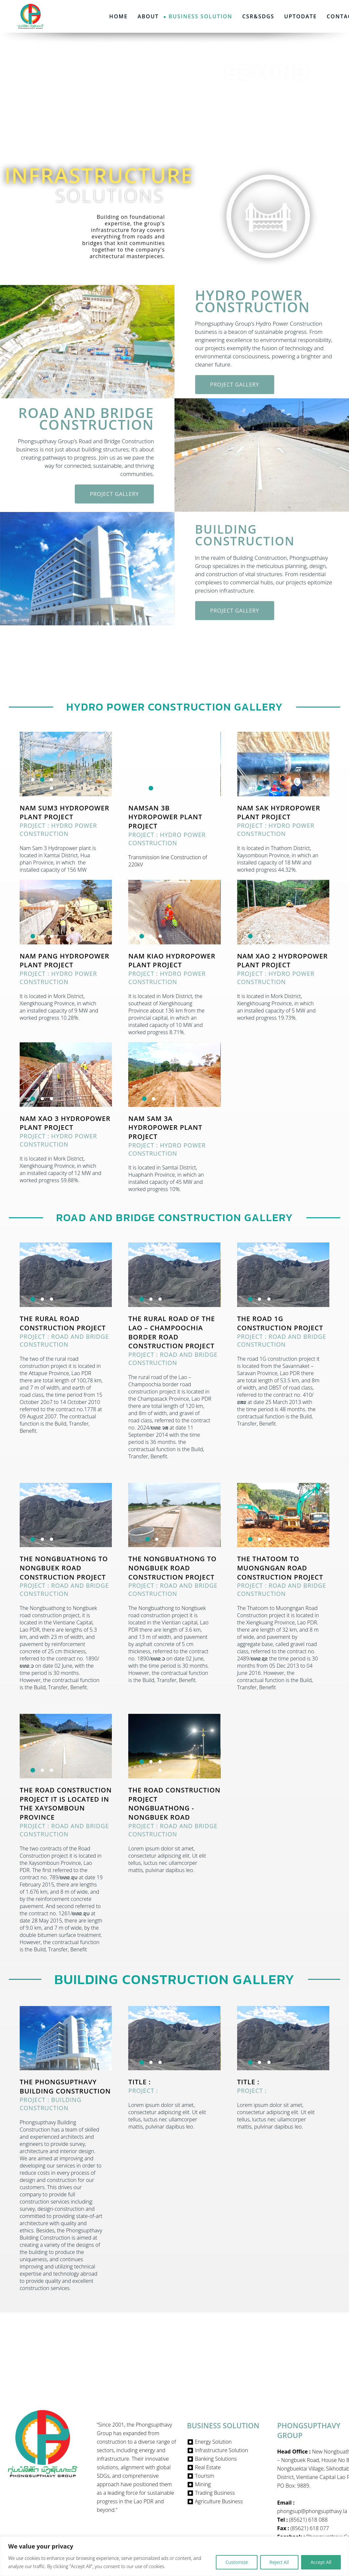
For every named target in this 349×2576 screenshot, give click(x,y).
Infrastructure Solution (221, 2450)
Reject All (279, 2562)
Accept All (321, 2562)
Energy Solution (213, 2441)
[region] (174, 2556)
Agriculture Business (219, 2501)
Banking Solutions (216, 2458)
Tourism (204, 2475)
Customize (236, 2562)
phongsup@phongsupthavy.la (312, 2511)
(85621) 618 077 (309, 2528)
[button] (33, 919)
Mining (203, 2484)
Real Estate (208, 2467)
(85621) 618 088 (308, 2519)
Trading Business (215, 2492)
